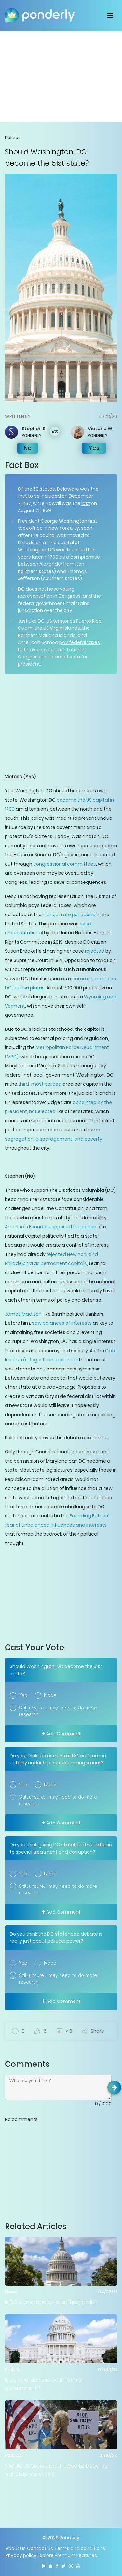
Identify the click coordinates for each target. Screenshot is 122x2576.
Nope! (50, 1695)
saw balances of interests (62, 1323)
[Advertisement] (61, 76)
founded (76, 549)
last (85, 503)
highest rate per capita (69, 914)
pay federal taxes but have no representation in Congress (59, 649)
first (22, 496)
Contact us (40, 2548)
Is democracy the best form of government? (44, 2384)
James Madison (23, 1314)
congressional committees (64, 864)
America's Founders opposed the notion (50, 1226)
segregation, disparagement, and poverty (53, 1139)
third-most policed (39, 1084)
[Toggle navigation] (110, 15)
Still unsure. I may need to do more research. (58, 1711)
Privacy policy (21, 2555)
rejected (94, 951)
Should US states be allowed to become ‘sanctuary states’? (56, 2470)
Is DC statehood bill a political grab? (51, 2302)
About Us (16, 2548)
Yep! (23, 1695)
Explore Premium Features (67, 2555)
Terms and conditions (79, 2548)
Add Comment (61, 1733)
